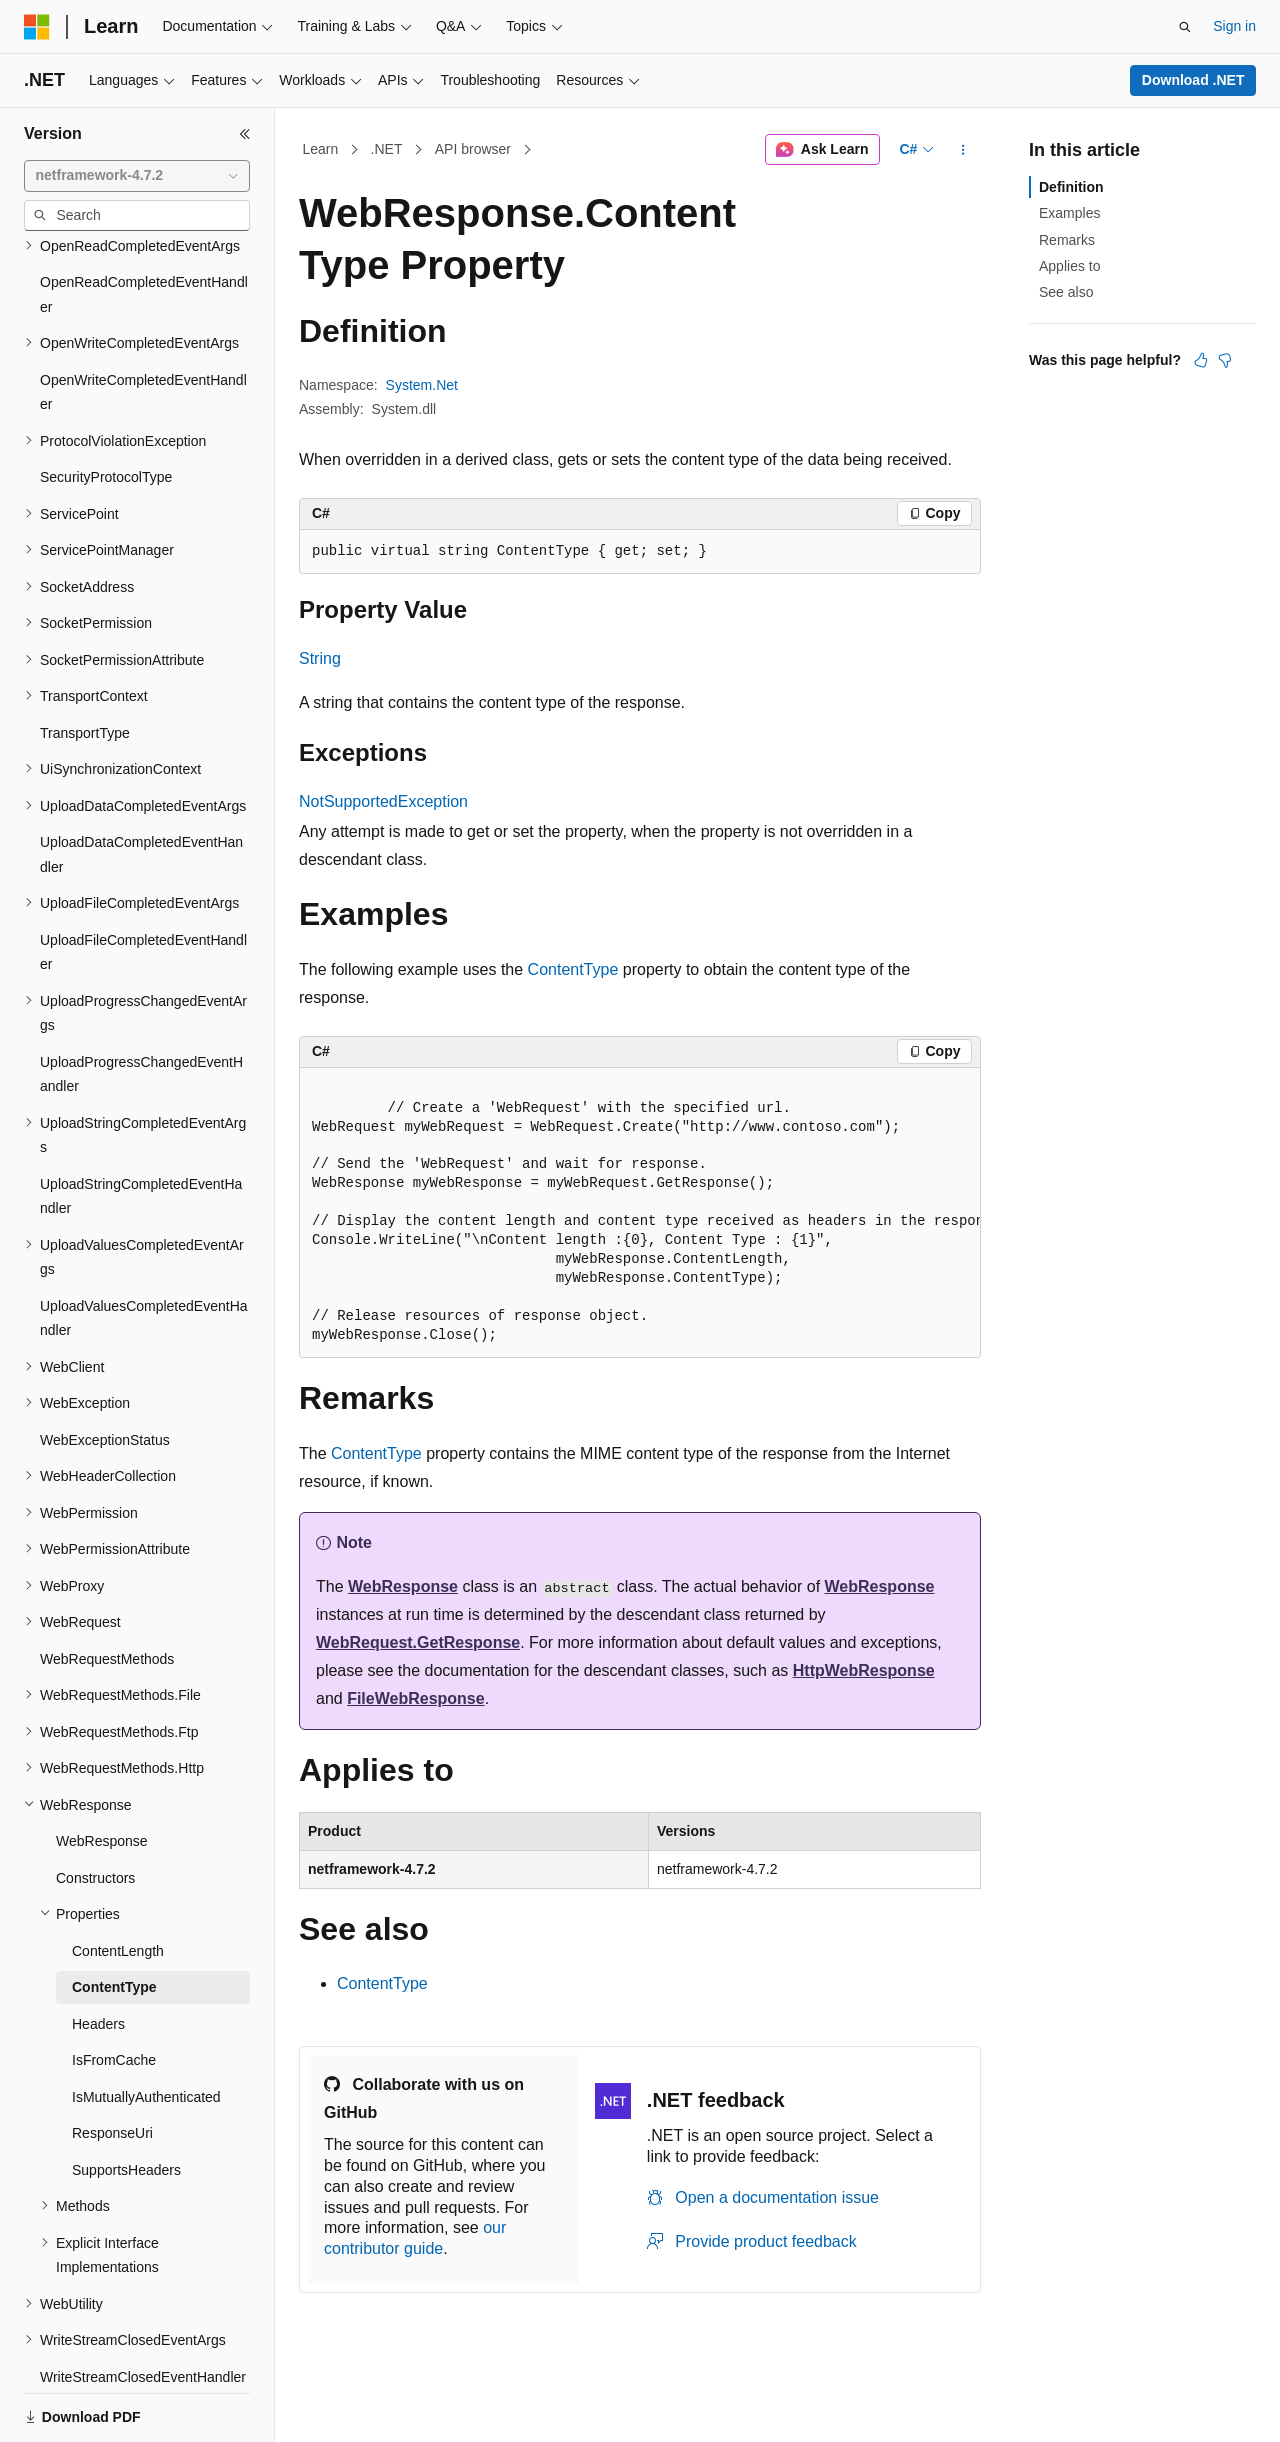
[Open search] (1185, 27)
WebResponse (403, 1586)
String (320, 658)
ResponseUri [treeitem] (112, 2064)
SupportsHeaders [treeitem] (126, 2101)
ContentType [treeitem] (114, 1918)
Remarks (1067, 240)
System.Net (422, 385)
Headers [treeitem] (98, 1955)
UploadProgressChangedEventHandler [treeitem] (141, 1005)
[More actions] (963, 150)
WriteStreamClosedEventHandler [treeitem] (143, 2308)
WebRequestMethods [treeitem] (107, 1590)
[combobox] (137, 176)
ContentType (573, 969)
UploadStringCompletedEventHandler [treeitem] (141, 1127)
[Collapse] (245, 134)
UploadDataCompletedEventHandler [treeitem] (141, 785)
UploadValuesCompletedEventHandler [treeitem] (144, 1249)
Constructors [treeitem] (95, 1809)
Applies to (1069, 266)
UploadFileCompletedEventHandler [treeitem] (143, 883)
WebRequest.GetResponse (418, 1642)
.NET (387, 149)
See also (1066, 292)
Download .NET (1193, 80)
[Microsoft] (37, 27)
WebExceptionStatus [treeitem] (105, 1371)
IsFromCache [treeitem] (114, 1991)
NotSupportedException (383, 801)
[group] (640, 1213)
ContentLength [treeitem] (118, 1882)
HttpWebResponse (864, 1670)
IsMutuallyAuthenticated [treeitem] (146, 2028)
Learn (321, 149)
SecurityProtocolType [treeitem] (106, 408)
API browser (473, 149)
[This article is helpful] (1201, 360)
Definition (1071, 187)
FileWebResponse (416, 1698)
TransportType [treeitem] (85, 664)
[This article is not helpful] (1225, 360)
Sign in (1234, 26)
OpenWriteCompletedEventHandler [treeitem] (143, 323)
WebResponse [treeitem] (102, 1772)
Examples (1069, 213)
